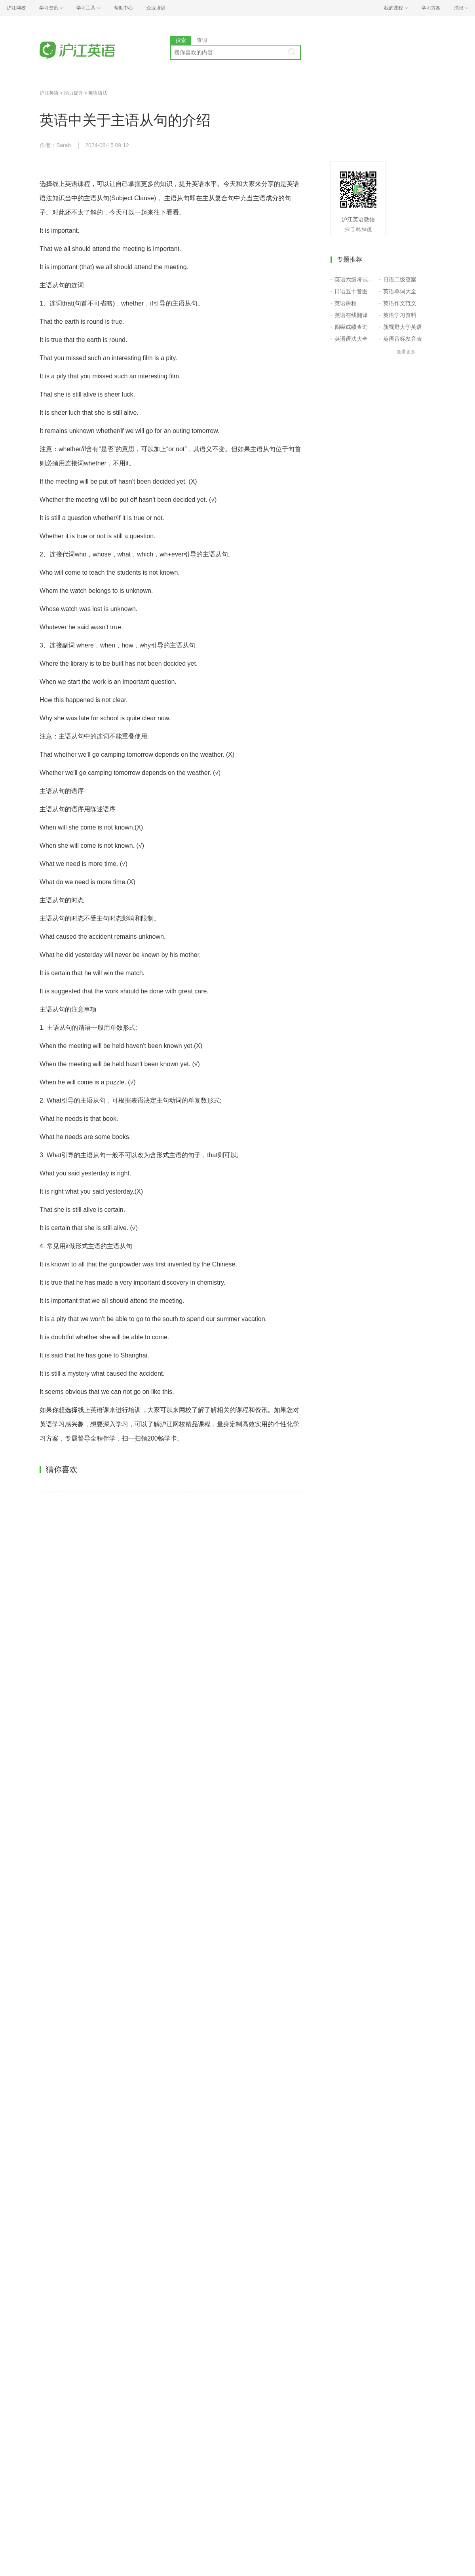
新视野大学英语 (402, 327)
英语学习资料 (399, 315)
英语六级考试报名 (355, 279)
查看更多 (406, 352)
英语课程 (345, 303)
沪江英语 (49, 93)
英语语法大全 (351, 339)
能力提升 (73, 93)
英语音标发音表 (402, 339)
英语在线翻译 (351, 315)
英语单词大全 (399, 291)
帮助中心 (123, 8)
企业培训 (155, 8)
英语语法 (97, 93)
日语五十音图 (351, 291)
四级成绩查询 (351, 327)
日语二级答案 (399, 279)
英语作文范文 (399, 303)
